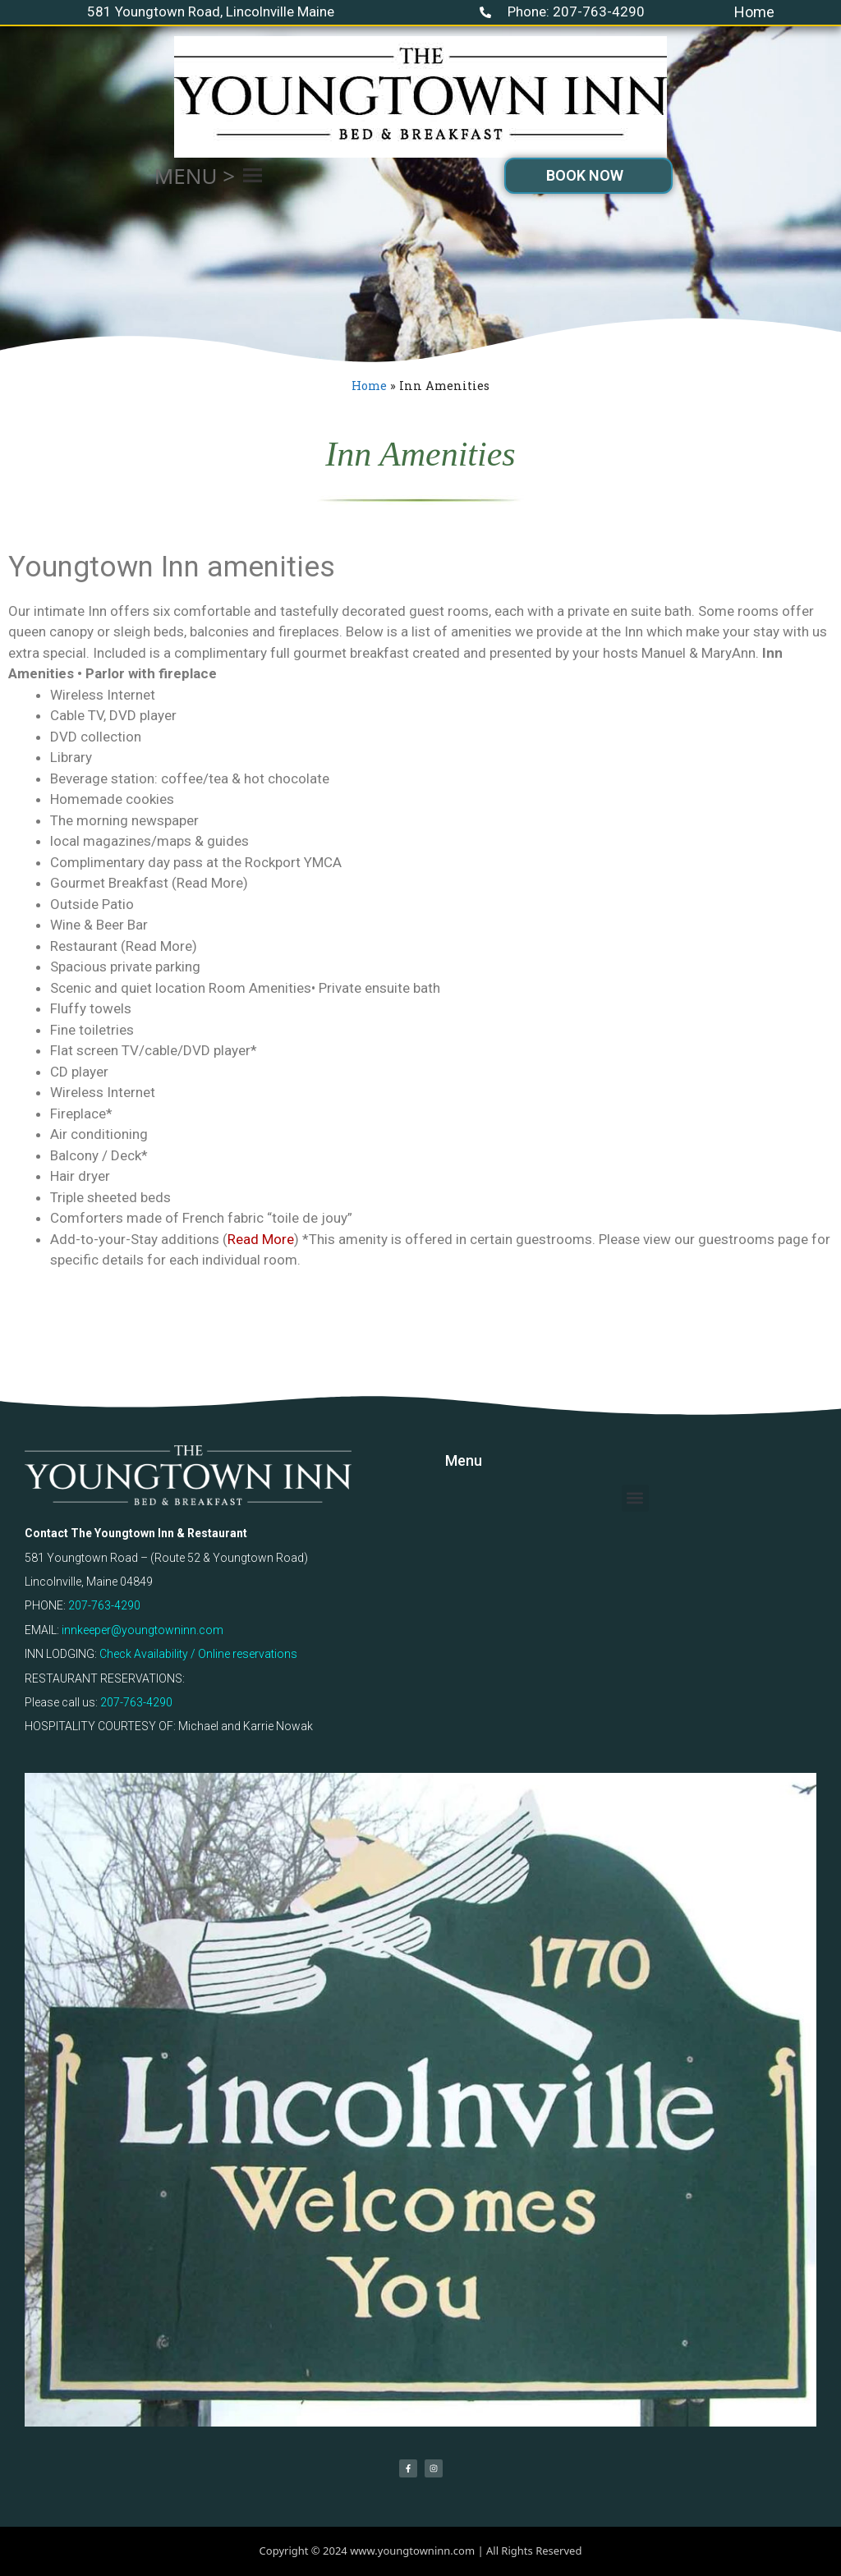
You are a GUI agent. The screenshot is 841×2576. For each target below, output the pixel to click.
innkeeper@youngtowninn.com (142, 1630)
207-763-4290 (104, 1605)
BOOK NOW (584, 175)
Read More (260, 1239)
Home (754, 12)
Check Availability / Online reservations (198, 1653)
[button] (194, 175)
